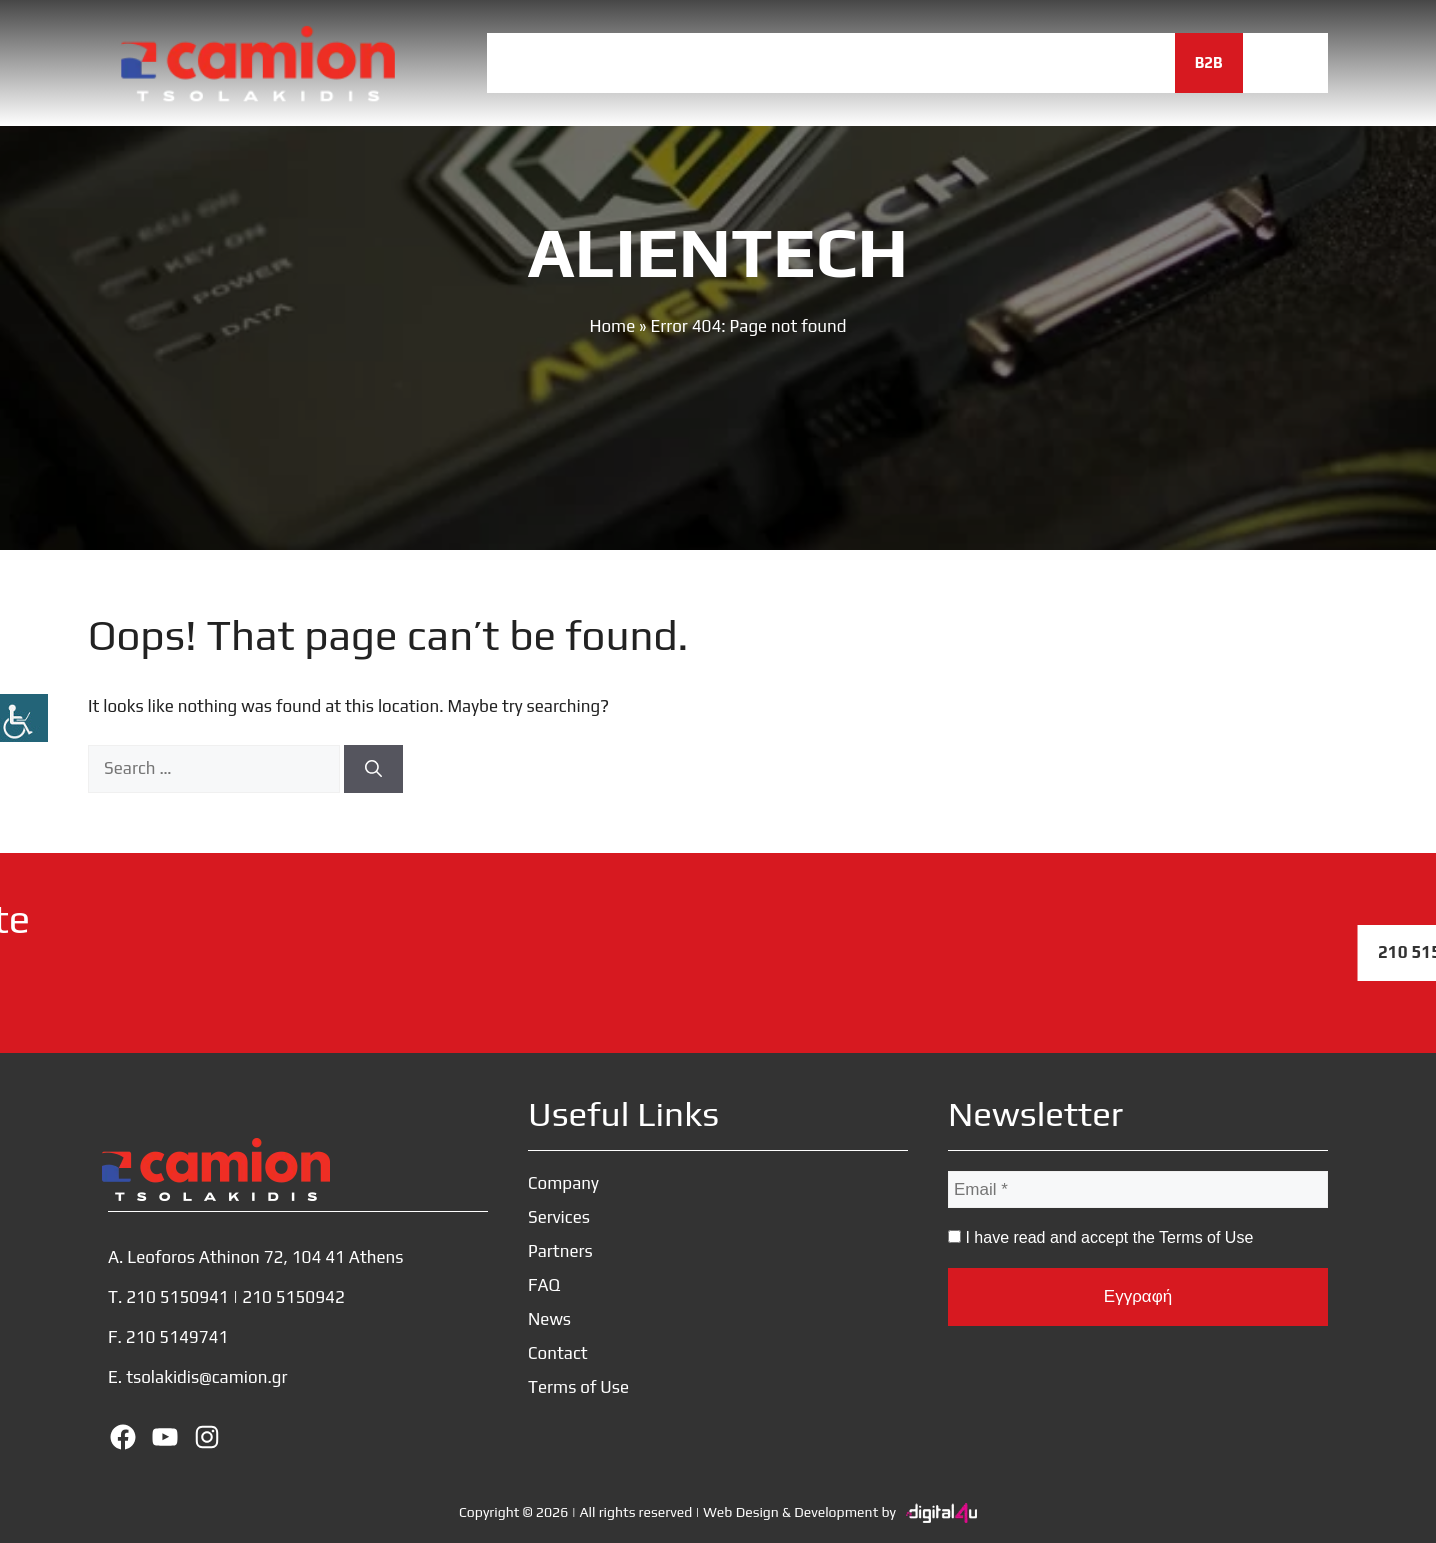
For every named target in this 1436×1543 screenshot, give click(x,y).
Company (628, 62)
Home (529, 62)
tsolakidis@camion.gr (206, 1377)
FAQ (947, 62)
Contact (1121, 62)
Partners (853, 62)
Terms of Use (578, 1387)
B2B (1209, 62)
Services (740, 62)
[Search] (373, 769)
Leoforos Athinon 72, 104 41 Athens (265, 1257)
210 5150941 (177, 1297)
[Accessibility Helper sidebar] (24, 718)
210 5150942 (293, 1297)
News (1025, 62)
